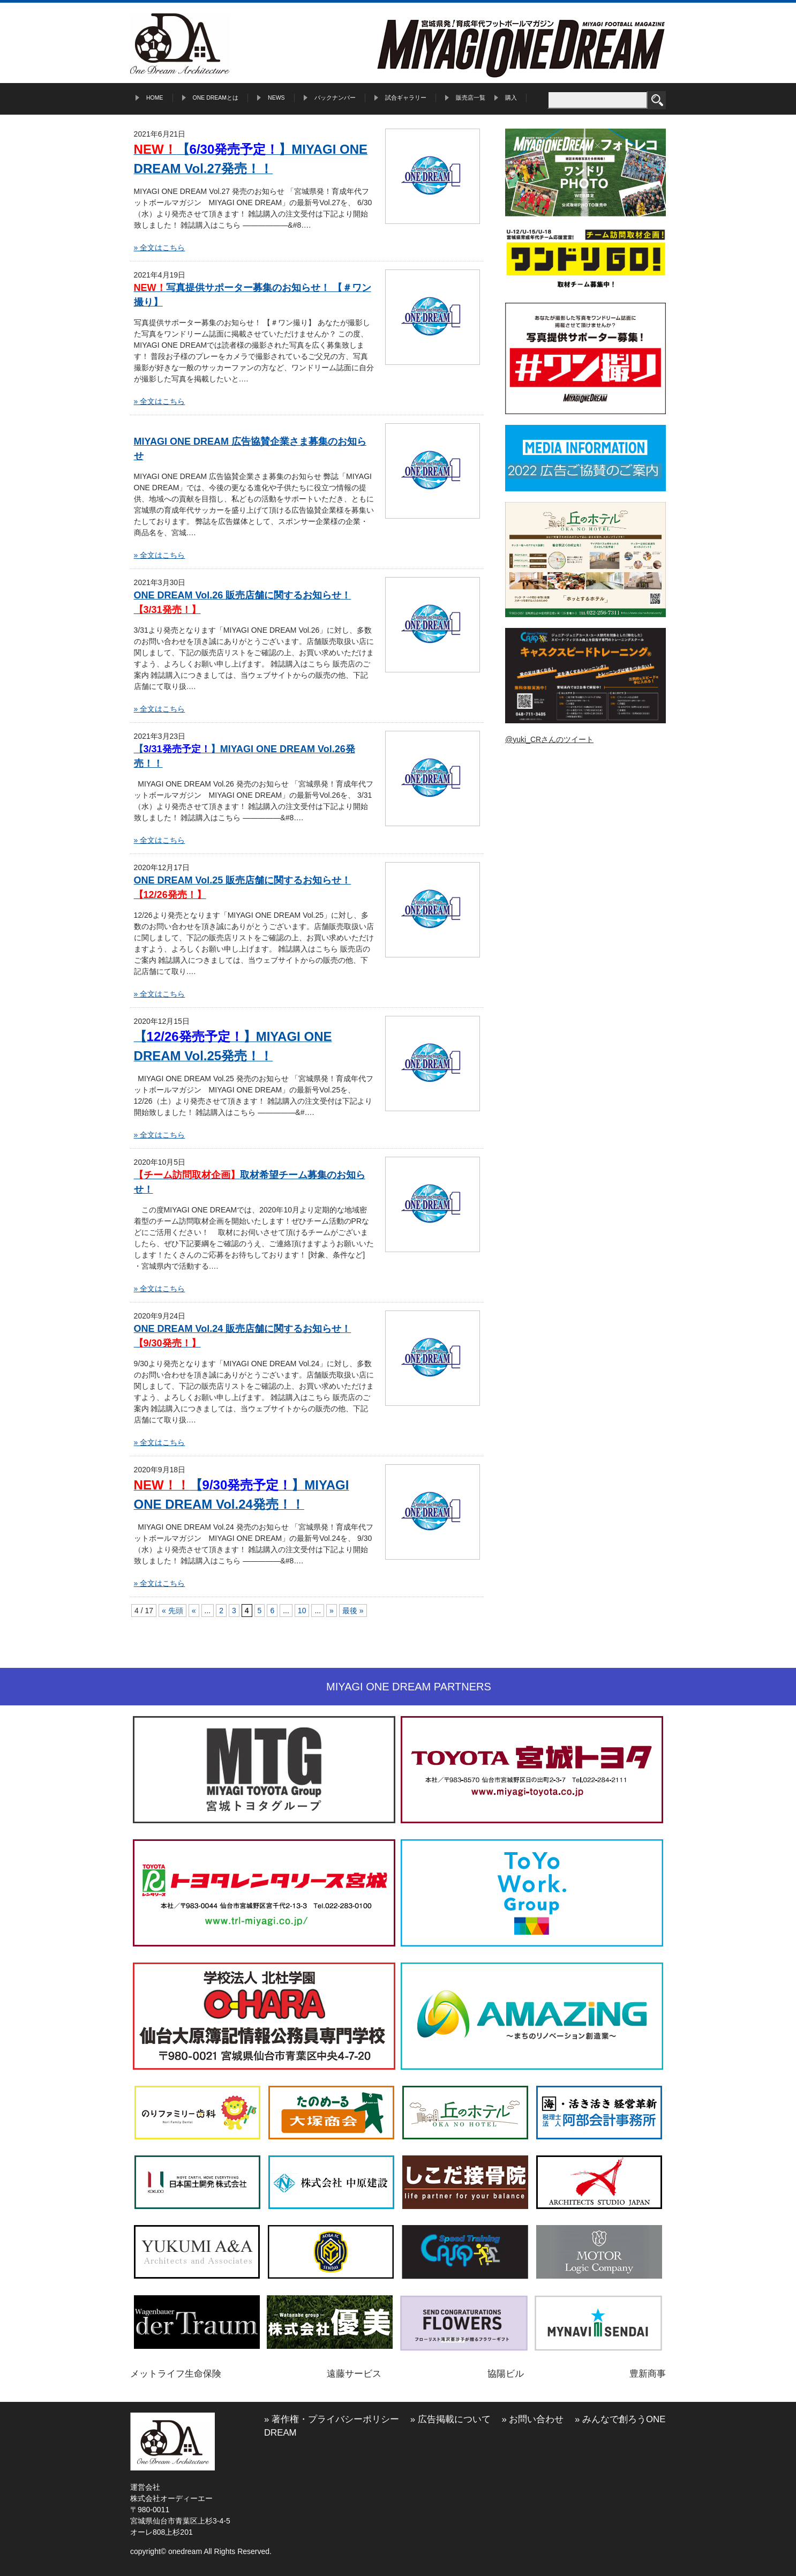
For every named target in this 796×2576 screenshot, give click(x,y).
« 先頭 (172, 1610)
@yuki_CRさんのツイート (549, 739)
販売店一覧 (470, 97)
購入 (511, 97)
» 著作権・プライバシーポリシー (331, 2419)
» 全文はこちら (159, 247)
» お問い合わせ (532, 2419)
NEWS (276, 97)
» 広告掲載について (450, 2419)
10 (302, 1610)
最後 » (353, 1610)
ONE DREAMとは (216, 97)
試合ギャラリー (405, 97)
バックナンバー (335, 97)
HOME (154, 97)
